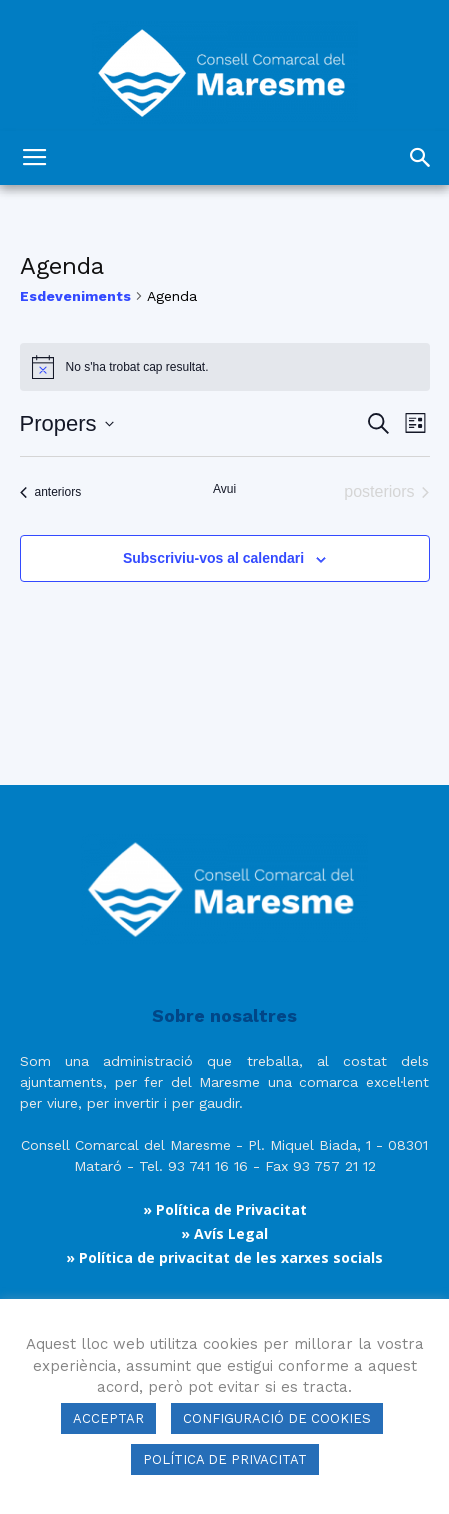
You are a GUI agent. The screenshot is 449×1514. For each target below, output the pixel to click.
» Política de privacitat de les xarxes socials (224, 1257)
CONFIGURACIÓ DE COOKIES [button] (277, 1418)
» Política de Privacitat (225, 1209)
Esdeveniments (75, 296)
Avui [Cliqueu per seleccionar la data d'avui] (224, 489)
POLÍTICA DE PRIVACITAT (225, 1459)
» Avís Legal (224, 1233)
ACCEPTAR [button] (108, 1418)
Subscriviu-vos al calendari (213, 558)
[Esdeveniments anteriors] (51, 492)
